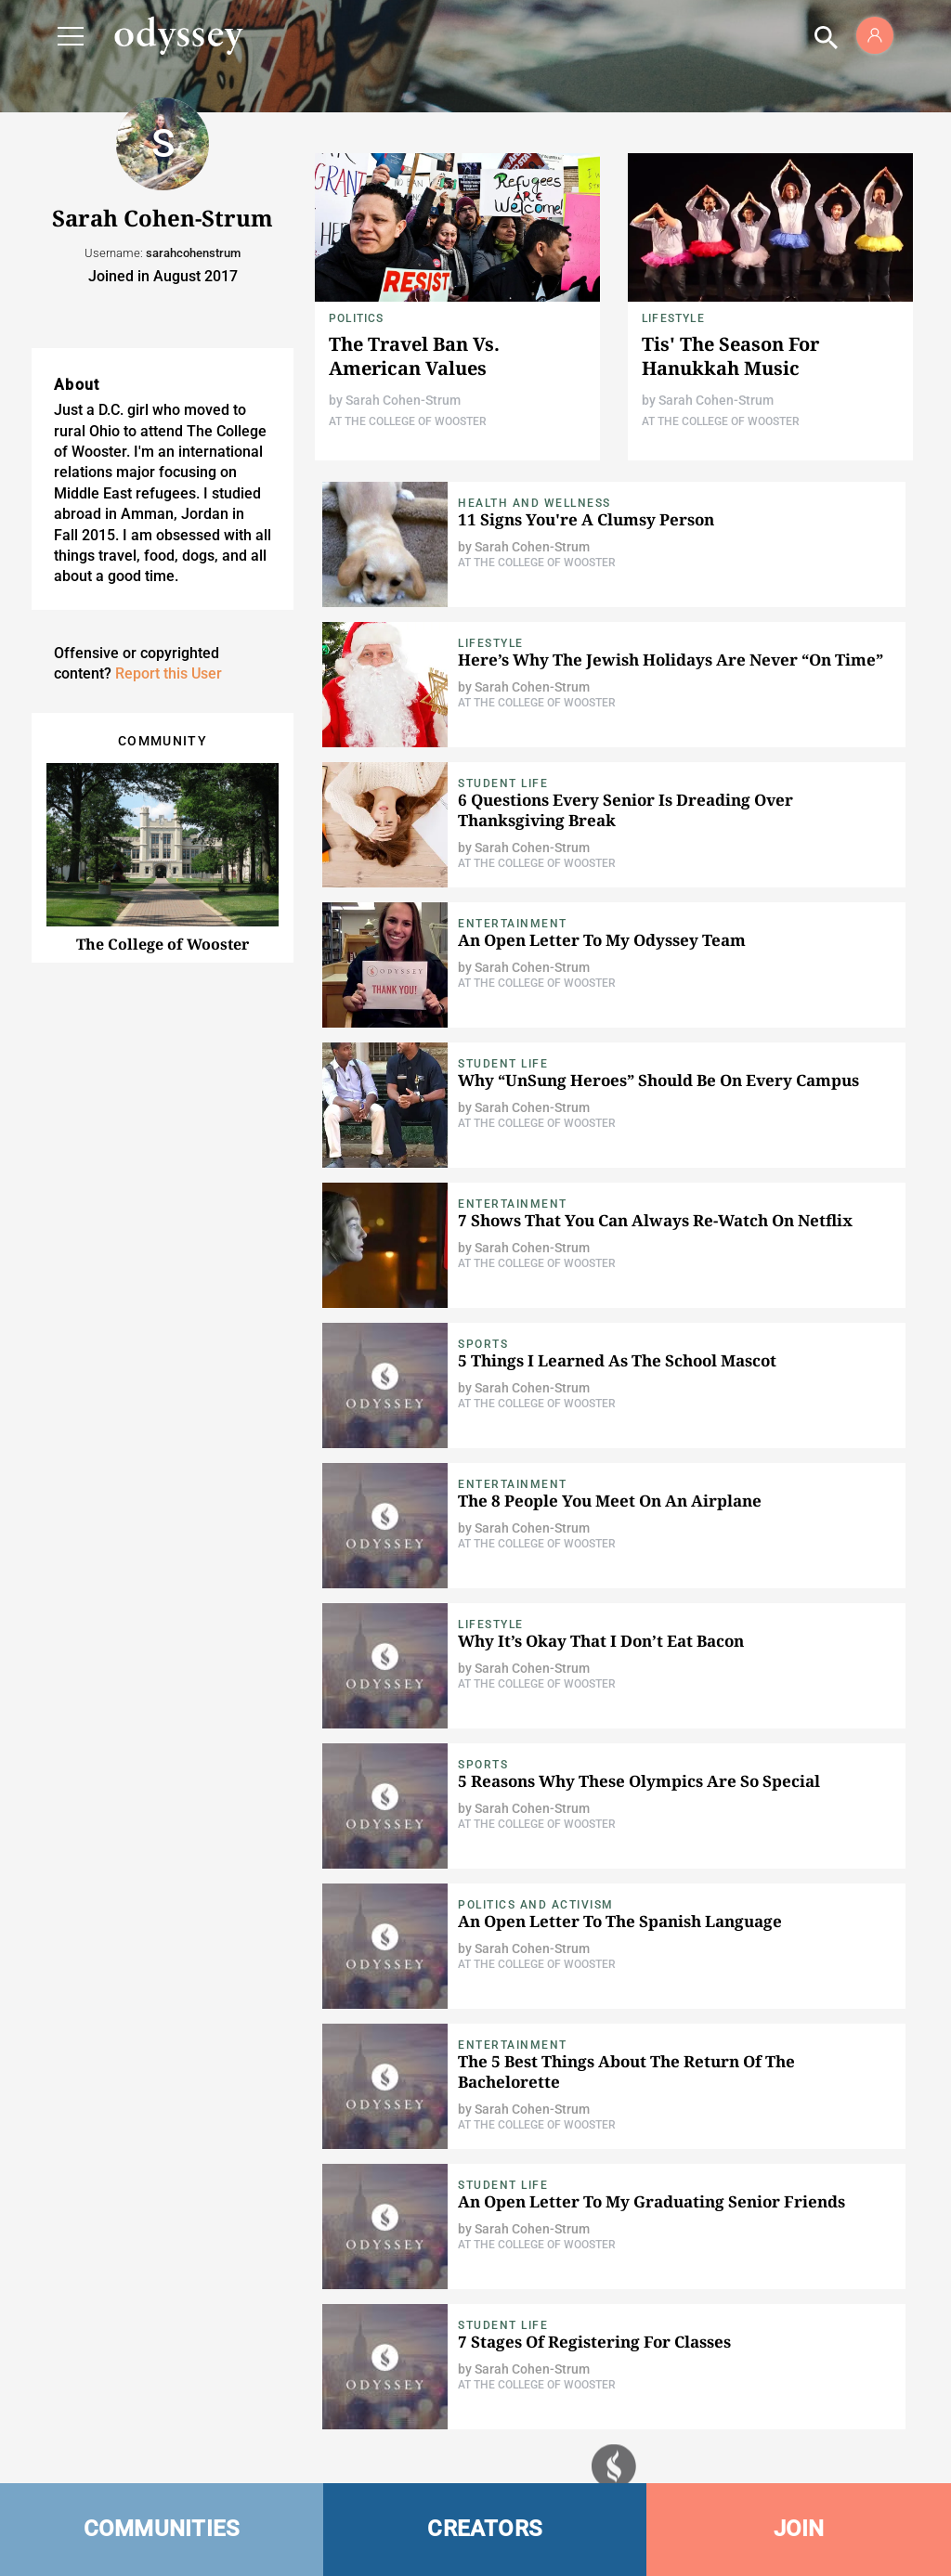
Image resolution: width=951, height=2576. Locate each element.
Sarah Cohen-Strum (403, 400)
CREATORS (484, 2529)
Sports (483, 1344)
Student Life (503, 783)
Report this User (168, 673)
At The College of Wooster (408, 421)
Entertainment (512, 923)
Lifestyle (673, 318)
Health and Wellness (534, 503)
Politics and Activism (536, 1904)
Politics (356, 318)
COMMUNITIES (162, 2529)
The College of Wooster (162, 944)
